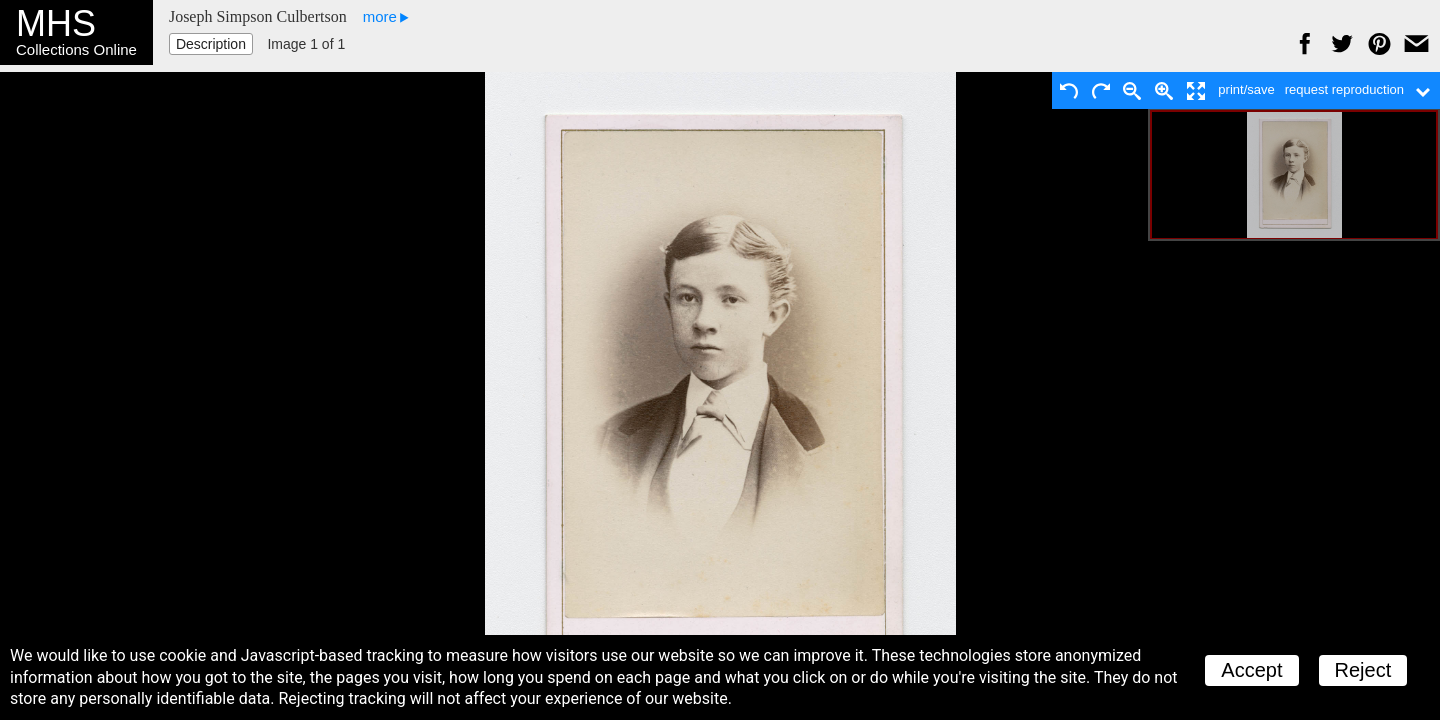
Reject (1363, 670)
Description (211, 44)
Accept (1251, 670)
